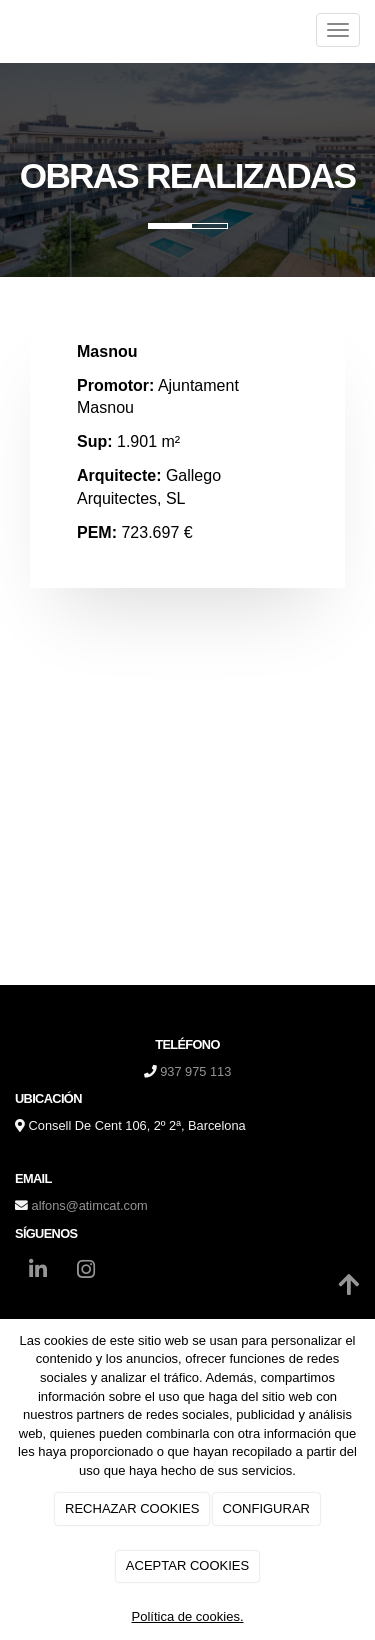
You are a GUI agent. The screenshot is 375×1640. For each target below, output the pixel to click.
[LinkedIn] (38, 1272)
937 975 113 (195, 1071)
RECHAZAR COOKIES (132, 1508)
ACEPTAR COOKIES (187, 1565)
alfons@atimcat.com (90, 1205)
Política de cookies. (187, 1616)
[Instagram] (86, 1272)
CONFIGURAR (266, 1508)
